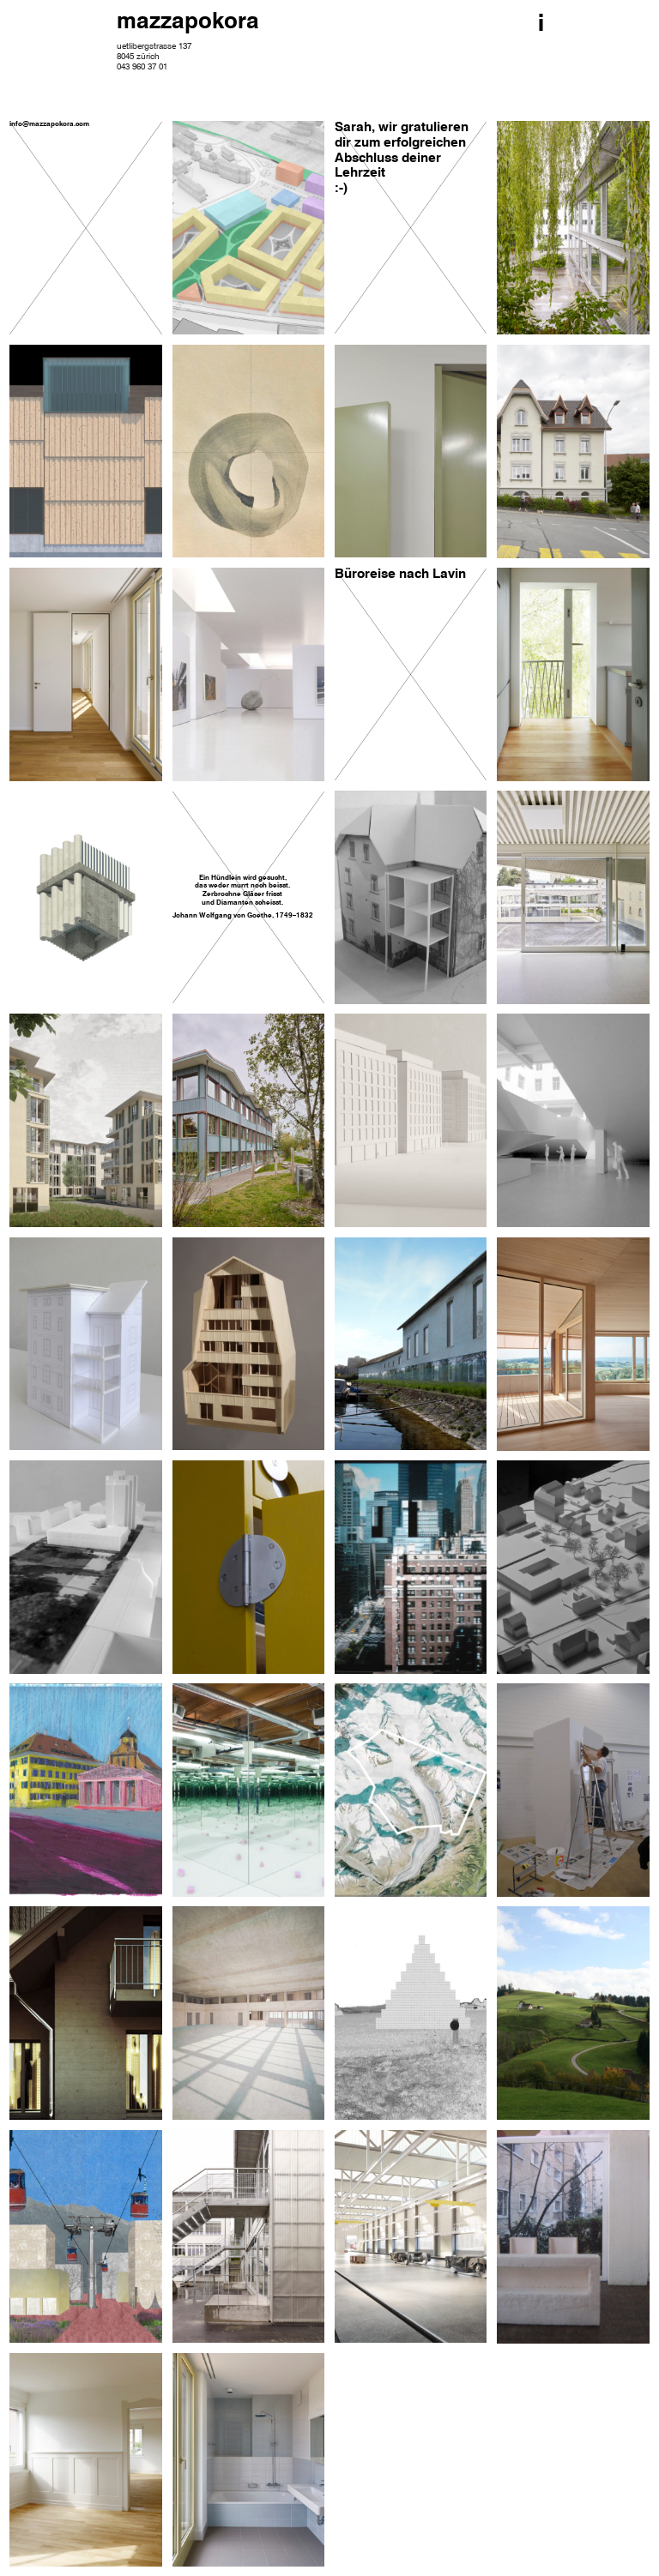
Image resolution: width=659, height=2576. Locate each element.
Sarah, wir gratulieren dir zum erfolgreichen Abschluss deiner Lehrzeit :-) (402, 158)
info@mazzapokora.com (49, 124)
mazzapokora (188, 22)
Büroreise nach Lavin (400, 574)
